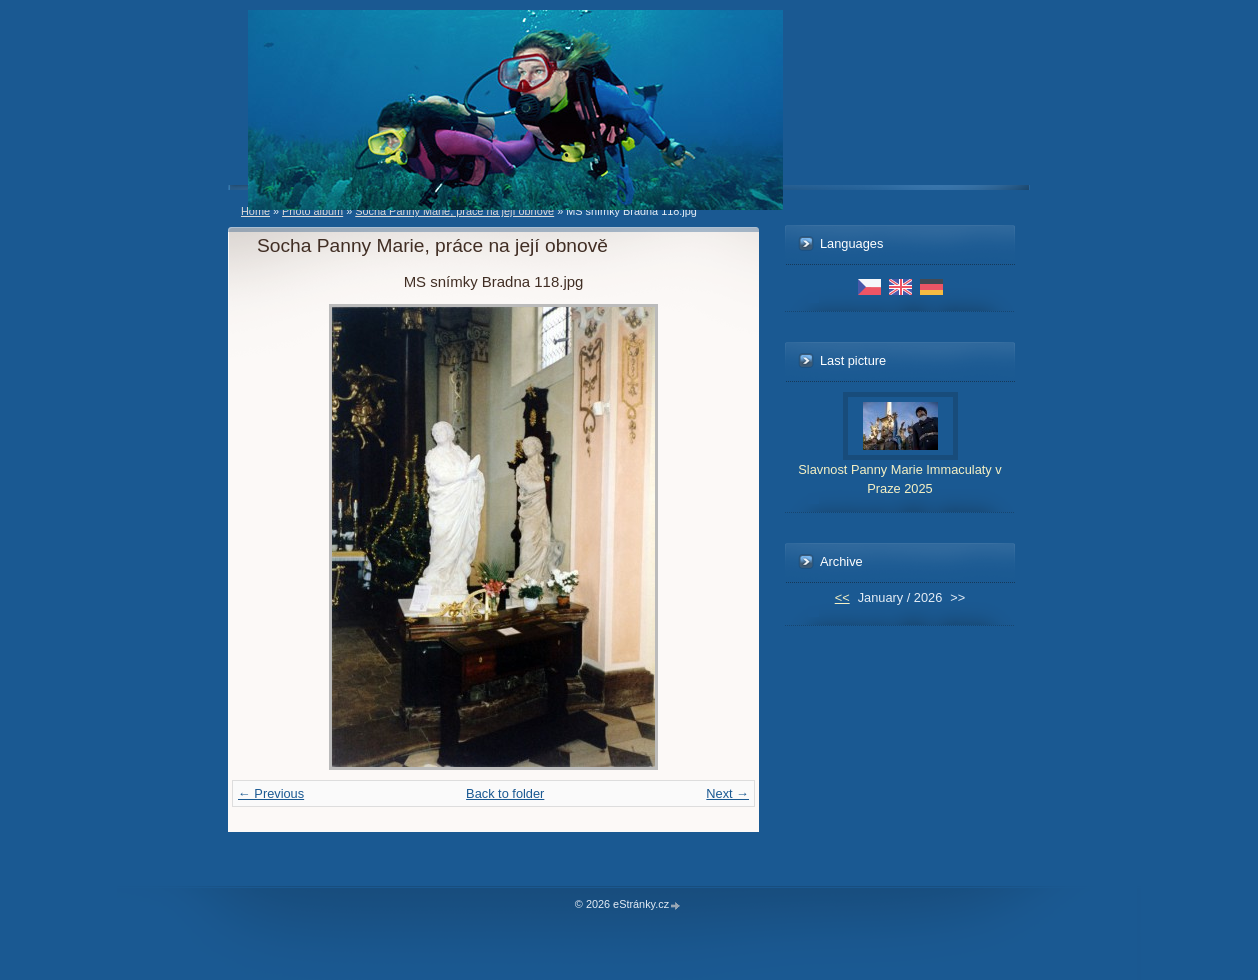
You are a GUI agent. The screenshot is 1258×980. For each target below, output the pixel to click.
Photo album (312, 211)
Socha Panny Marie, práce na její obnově (454, 211)
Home (255, 211)
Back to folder (505, 793)
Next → (727, 793)
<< (842, 597)
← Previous (271, 793)
